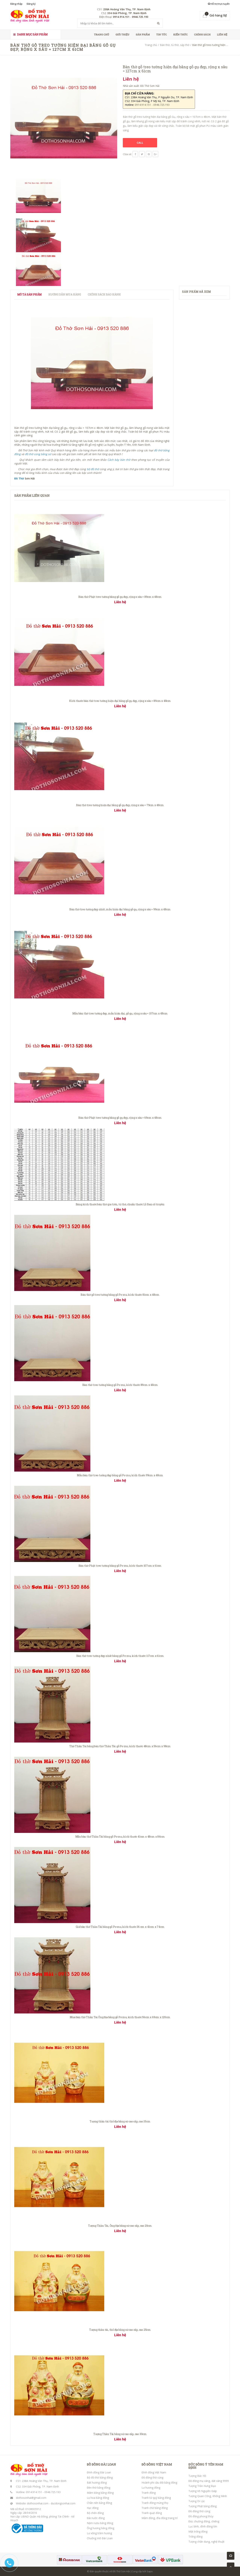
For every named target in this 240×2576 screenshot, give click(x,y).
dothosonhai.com (37, 2503)
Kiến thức (180, 34)
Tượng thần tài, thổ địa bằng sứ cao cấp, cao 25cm (120, 2329)
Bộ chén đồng (95, 2513)
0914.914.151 (34, 2492)
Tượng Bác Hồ (197, 2476)
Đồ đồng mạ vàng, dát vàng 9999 (208, 2481)
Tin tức (161, 34)
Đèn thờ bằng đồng (98, 2487)
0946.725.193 (52, 2492)
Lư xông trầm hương (99, 2533)
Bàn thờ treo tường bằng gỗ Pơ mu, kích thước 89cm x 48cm (120, 1385)
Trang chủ (101, 34)
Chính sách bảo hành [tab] (104, 294)
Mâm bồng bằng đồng (100, 2492)
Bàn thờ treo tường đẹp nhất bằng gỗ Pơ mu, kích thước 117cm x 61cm (120, 1656)
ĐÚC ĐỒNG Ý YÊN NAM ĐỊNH (205, 2466)
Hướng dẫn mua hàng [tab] (64, 294)
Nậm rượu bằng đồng (100, 2523)
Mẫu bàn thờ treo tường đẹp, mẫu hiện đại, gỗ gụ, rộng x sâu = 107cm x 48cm (119, 1013)
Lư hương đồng (151, 2487)
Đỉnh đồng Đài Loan (99, 2472)
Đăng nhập (16, 3)
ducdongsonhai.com (63, 2503)
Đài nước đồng (96, 2518)
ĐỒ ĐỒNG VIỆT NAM (157, 2464)
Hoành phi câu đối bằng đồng (159, 2482)
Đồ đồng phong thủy (200, 2516)
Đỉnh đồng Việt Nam (154, 2472)
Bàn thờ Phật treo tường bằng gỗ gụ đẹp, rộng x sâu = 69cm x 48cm (119, 1117)
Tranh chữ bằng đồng (155, 2508)
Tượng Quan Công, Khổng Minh (207, 2496)
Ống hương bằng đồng (100, 2528)
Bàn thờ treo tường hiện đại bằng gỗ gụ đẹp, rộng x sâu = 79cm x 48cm (120, 805)
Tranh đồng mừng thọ (155, 2503)
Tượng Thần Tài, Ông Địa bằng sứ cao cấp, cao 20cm (120, 2225)
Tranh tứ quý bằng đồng (156, 2497)
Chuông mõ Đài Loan (100, 2538)
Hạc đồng (92, 2508)
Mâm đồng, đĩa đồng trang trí (160, 2518)
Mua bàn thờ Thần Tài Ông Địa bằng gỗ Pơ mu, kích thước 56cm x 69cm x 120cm (120, 2017)
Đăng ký (31, 3)
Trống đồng (195, 2536)
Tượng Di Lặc (196, 2501)
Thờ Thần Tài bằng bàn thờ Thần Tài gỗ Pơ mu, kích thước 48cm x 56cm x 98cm (120, 1746)
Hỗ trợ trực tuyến (219, 3)
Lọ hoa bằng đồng (98, 2497)
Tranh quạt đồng (152, 2513)
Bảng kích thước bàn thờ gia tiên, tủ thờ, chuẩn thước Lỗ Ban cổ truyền (120, 1204)
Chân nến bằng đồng (99, 2503)
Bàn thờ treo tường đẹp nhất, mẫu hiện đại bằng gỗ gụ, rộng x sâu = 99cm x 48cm (119, 909)
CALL (140, 142)
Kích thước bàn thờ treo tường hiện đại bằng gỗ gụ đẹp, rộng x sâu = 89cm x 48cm (120, 701)
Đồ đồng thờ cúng (152, 2477)
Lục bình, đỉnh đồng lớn (202, 2526)
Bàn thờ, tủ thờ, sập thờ (174, 45)
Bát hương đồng (97, 2482)
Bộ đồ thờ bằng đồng (100, 2477)
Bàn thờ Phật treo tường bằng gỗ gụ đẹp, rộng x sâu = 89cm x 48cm (119, 597)
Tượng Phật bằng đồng (202, 2506)
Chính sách (202, 34)
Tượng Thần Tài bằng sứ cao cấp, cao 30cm (120, 2434)
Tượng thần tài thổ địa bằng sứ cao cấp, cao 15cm (120, 2121)
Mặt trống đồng (197, 2531)
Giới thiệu (122, 34)
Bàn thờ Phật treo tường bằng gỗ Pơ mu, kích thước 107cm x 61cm (120, 1565)
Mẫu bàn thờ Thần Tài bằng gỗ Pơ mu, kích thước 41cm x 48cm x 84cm (120, 1836)
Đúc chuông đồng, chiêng (203, 2521)
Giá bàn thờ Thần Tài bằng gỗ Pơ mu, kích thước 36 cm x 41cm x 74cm (120, 1927)
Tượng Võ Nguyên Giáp (202, 2491)
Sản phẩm (143, 34)
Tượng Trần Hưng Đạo (202, 2486)
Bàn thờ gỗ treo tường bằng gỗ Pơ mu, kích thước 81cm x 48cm (120, 1294)
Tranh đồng (149, 2492)
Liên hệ (222, 34)
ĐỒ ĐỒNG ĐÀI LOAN (101, 2464)
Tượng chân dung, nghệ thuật (206, 2541)
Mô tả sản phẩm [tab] (29, 294)
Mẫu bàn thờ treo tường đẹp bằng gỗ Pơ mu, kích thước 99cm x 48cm (120, 1475)
